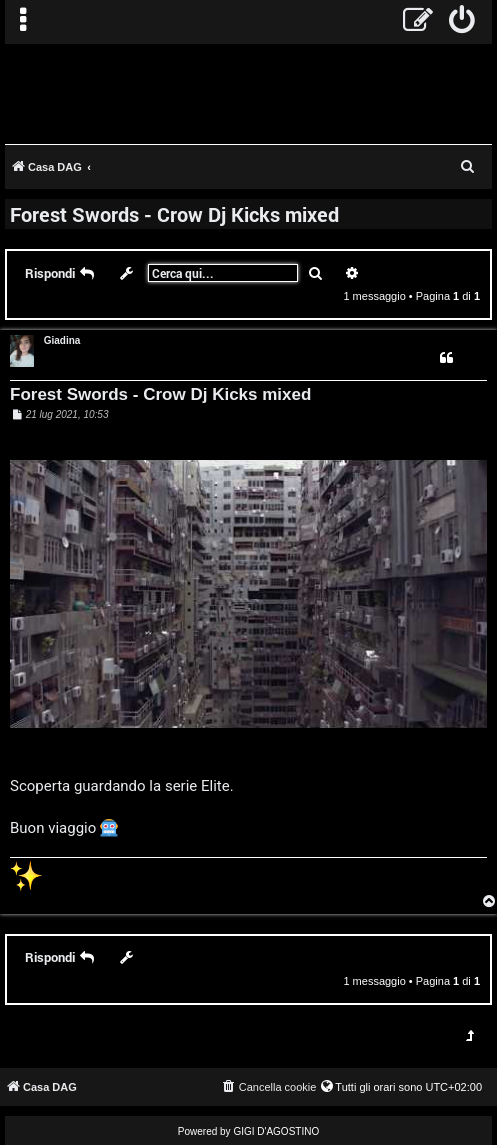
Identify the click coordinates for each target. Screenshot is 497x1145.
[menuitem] (462, 22)
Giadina (62, 340)
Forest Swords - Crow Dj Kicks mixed (174, 214)
